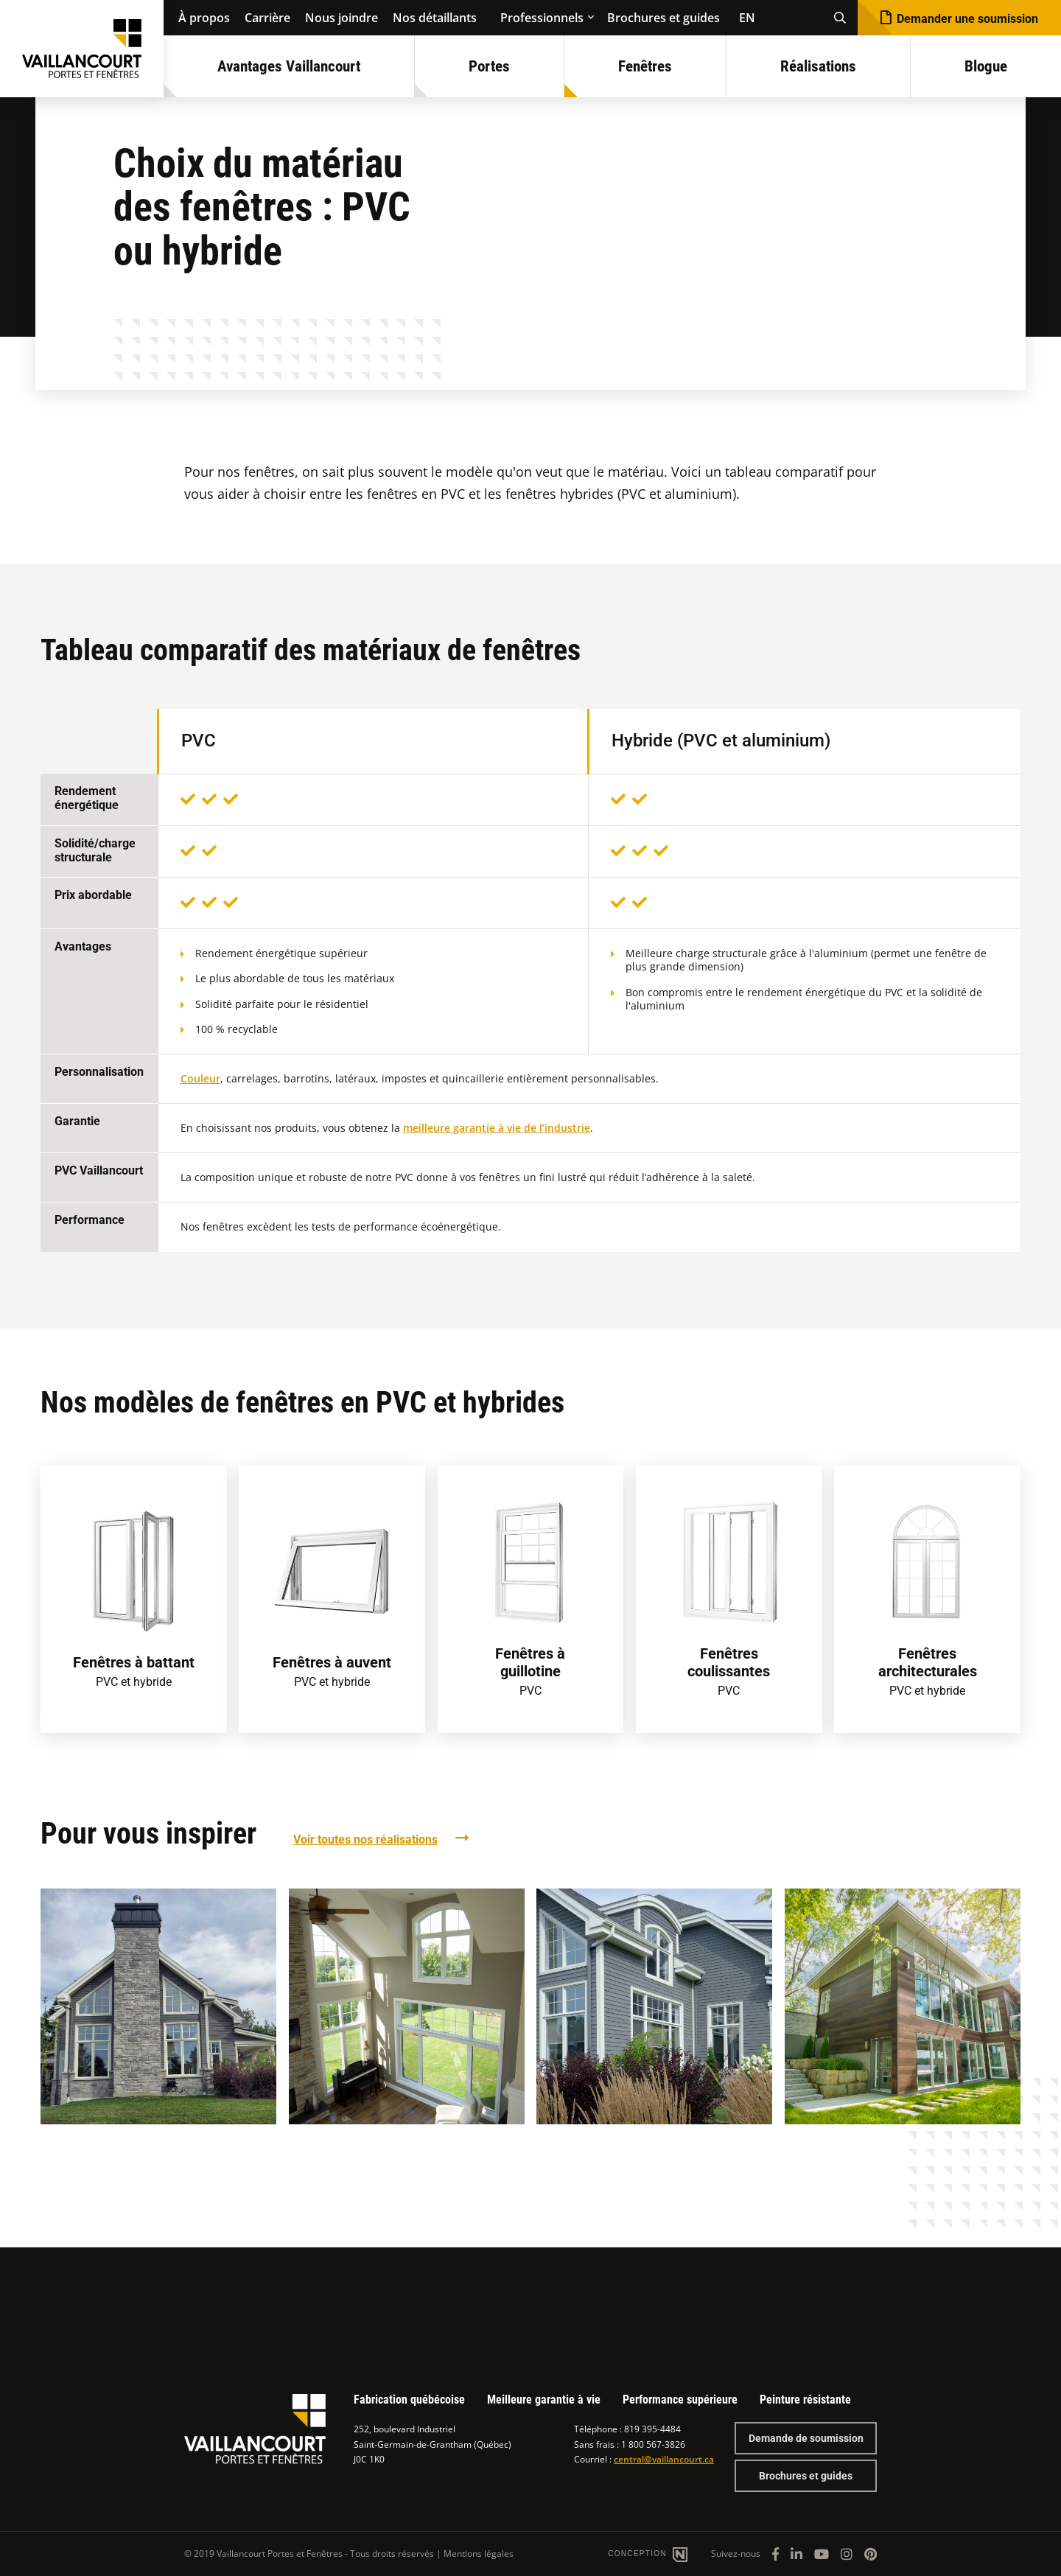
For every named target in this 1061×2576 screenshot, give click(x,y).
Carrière (267, 18)
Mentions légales (479, 2553)
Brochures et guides (663, 18)
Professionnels (542, 18)
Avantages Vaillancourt (288, 66)
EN (747, 18)
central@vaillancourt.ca (664, 2459)
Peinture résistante (805, 2400)
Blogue (985, 66)
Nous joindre (341, 18)
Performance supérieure (680, 2400)
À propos (204, 18)
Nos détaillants (435, 18)
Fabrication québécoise (409, 2400)
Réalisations (818, 66)
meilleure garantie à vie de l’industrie (496, 1128)
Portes (489, 66)
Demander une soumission (967, 19)
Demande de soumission (806, 2438)
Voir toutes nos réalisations (365, 1840)
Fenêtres (645, 66)
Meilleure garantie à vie (543, 2400)
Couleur (200, 1078)
